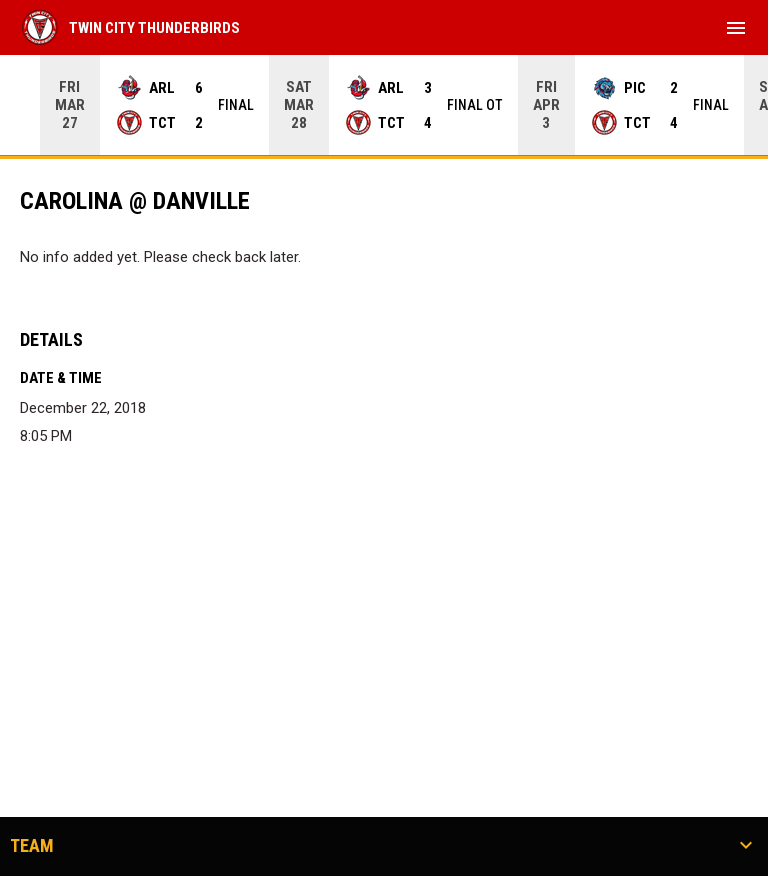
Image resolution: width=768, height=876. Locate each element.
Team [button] (32, 846)
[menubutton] (736, 28)
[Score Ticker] (384, 105)
